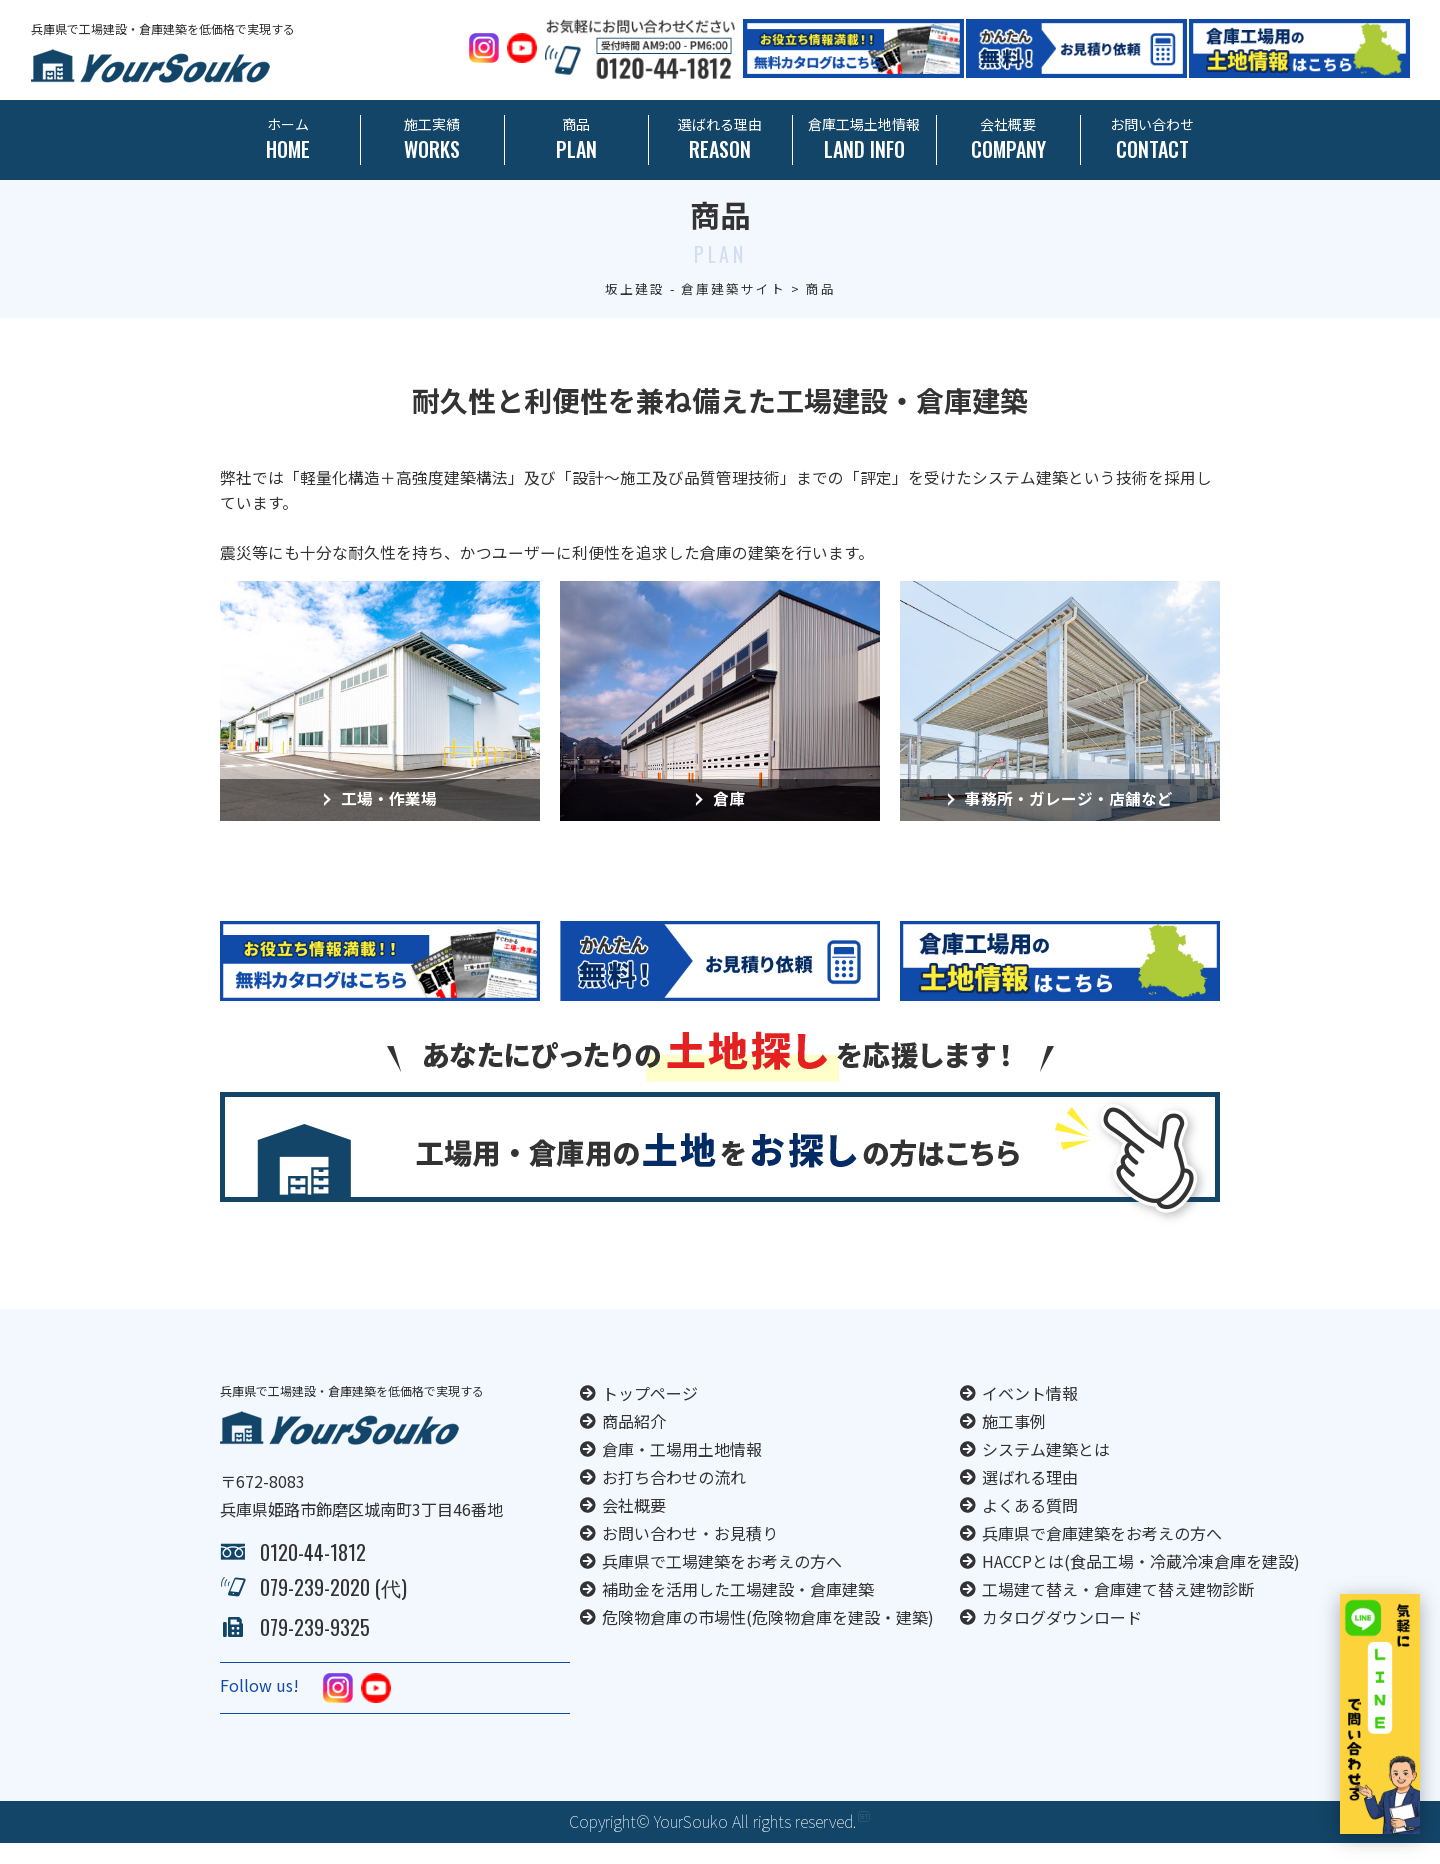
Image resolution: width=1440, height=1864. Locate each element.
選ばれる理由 (720, 139)
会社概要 (1008, 139)
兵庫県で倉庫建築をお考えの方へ (1102, 1554)
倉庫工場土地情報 (864, 139)
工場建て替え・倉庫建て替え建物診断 (1118, 1610)
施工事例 (1014, 1442)
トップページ (650, 1414)
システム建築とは (1046, 1470)
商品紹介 (634, 1442)
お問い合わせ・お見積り (690, 1554)
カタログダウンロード (1062, 1638)
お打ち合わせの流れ (674, 1498)
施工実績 (432, 139)
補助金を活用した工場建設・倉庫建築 (738, 1610)
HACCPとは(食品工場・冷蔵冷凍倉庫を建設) (1141, 1582)
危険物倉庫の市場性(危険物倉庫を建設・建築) (768, 1638)
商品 (576, 139)
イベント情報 (1030, 1414)
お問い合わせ (1152, 139)
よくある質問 (1030, 1526)
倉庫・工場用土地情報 (682, 1470)
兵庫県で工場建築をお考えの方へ (722, 1582)
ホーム (288, 139)
